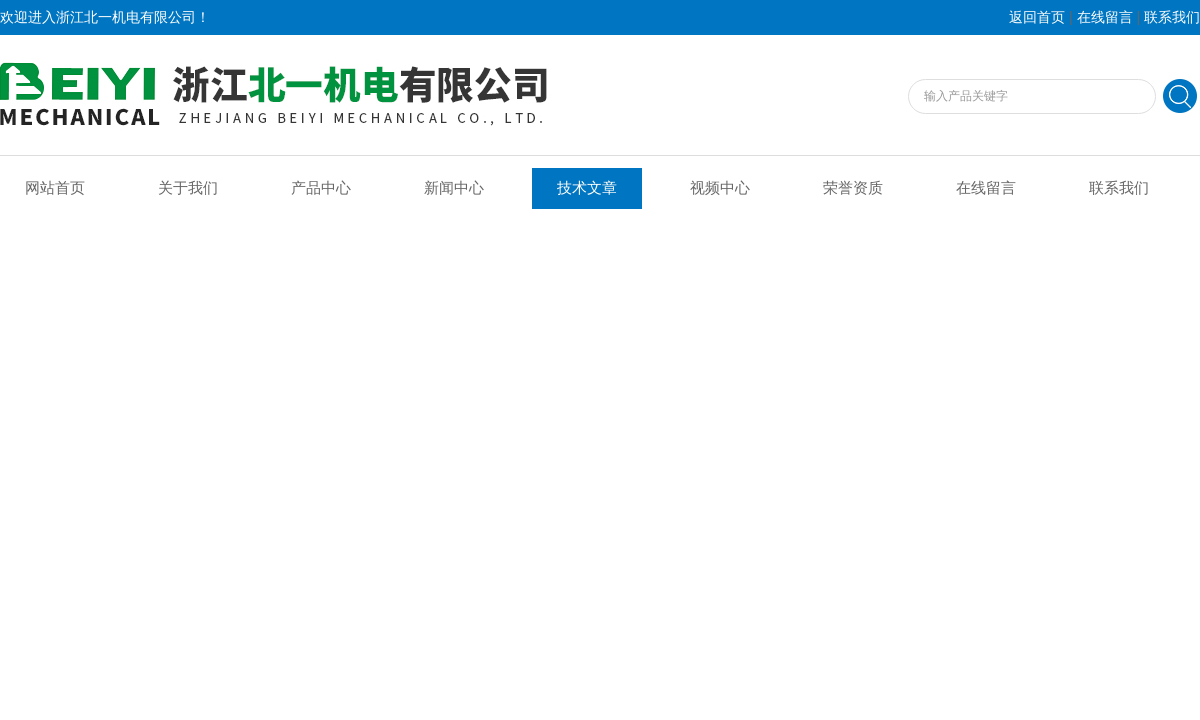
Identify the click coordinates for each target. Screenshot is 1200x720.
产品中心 (321, 188)
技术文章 (587, 188)
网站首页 (55, 188)
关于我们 (188, 188)
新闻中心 (454, 188)
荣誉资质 (853, 188)
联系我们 (1172, 17)
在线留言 (1105, 17)
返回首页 (1037, 17)
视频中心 (720, 188)
